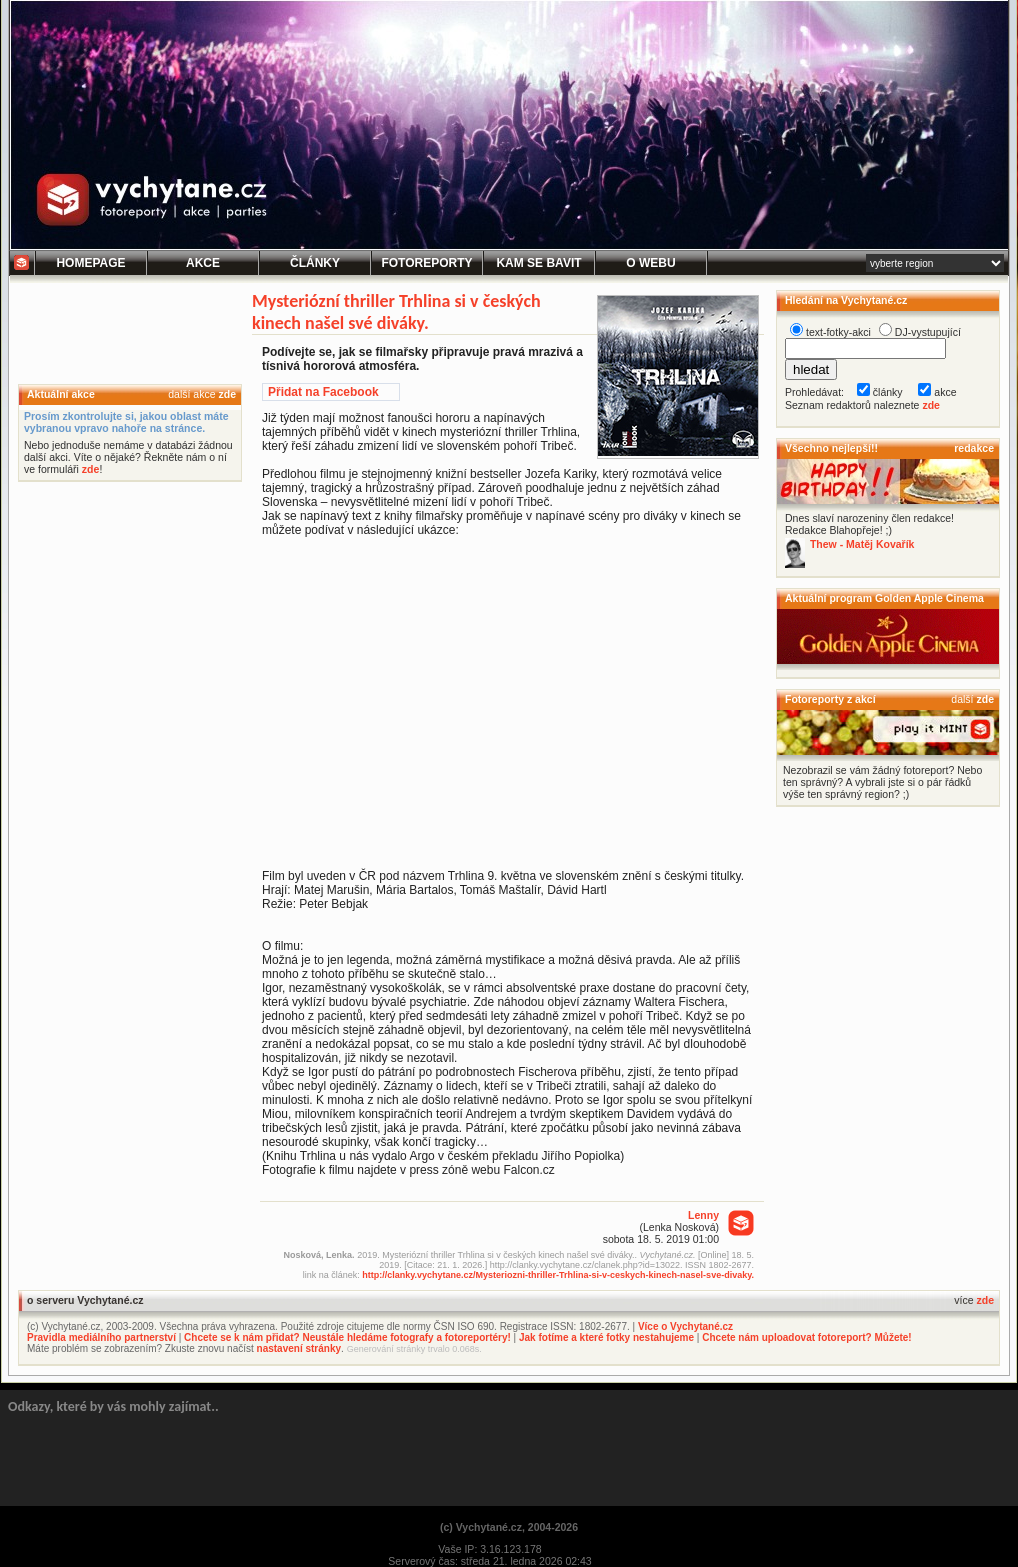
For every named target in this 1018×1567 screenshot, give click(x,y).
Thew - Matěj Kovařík (862, 544)
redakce (974, 448)
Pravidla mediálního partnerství (101, 1337)
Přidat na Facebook (323, 392)
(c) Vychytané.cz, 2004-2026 (509, 1527)
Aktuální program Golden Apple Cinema (884, 598)
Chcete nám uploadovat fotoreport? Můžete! (806, 1337)
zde (227, 394)
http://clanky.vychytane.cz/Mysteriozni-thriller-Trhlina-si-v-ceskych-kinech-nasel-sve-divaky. (558, 1275)
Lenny (703, 1215)
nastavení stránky (299, 1348)
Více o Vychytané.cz (685, 1326)
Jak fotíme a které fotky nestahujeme (606, 1337)
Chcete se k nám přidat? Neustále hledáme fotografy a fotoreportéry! (347, 1337)
